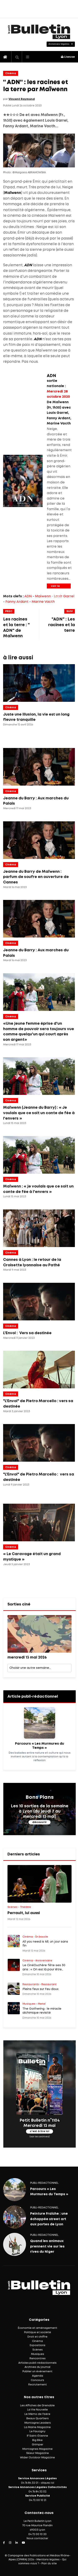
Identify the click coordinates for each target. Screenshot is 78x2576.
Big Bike (37, 2440)
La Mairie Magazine (37, 2427)
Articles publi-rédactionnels (37, 2363)
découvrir (39, 1822)
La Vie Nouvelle (37, 2410)
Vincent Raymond (22, 99)
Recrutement (37, 2385)
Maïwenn (43, 596)
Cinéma (10, 73)
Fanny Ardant (16, 601)
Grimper (37, 2445)
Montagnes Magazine (37, 2449)
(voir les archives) (40, 2137)
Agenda (37, 2376)
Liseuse (68, 57)
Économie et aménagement (37, 2328)
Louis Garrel (64, 596)
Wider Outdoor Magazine (37, 2457)
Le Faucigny (38, 2431)
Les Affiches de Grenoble (37, 2405)
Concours (37, 2380)
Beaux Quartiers (37, 2418)
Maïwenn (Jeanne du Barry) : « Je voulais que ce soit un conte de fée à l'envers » (39, 1113)
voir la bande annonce (57, 587)
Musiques (37, 2354)
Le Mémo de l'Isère (37, 2414)
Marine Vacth (43, 601)
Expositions (37, 2345)
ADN (28, 596)
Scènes (37, 2350)
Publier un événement (37, 2371)
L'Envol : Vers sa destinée (27, 1333)
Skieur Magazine (37, 2453)
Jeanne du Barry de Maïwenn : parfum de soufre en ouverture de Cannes (36, 877)
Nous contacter (37, 2538)
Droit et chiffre (37, 2337)
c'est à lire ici (39, 2131)
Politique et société (37, 2332)
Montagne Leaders (37, 2423)
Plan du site (49, 2563)
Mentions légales (47, 2559)
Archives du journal (37, 2367)
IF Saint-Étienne (37, 2436)
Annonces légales (58, 44)
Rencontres (38, 2358)
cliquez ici (47, 2483)
